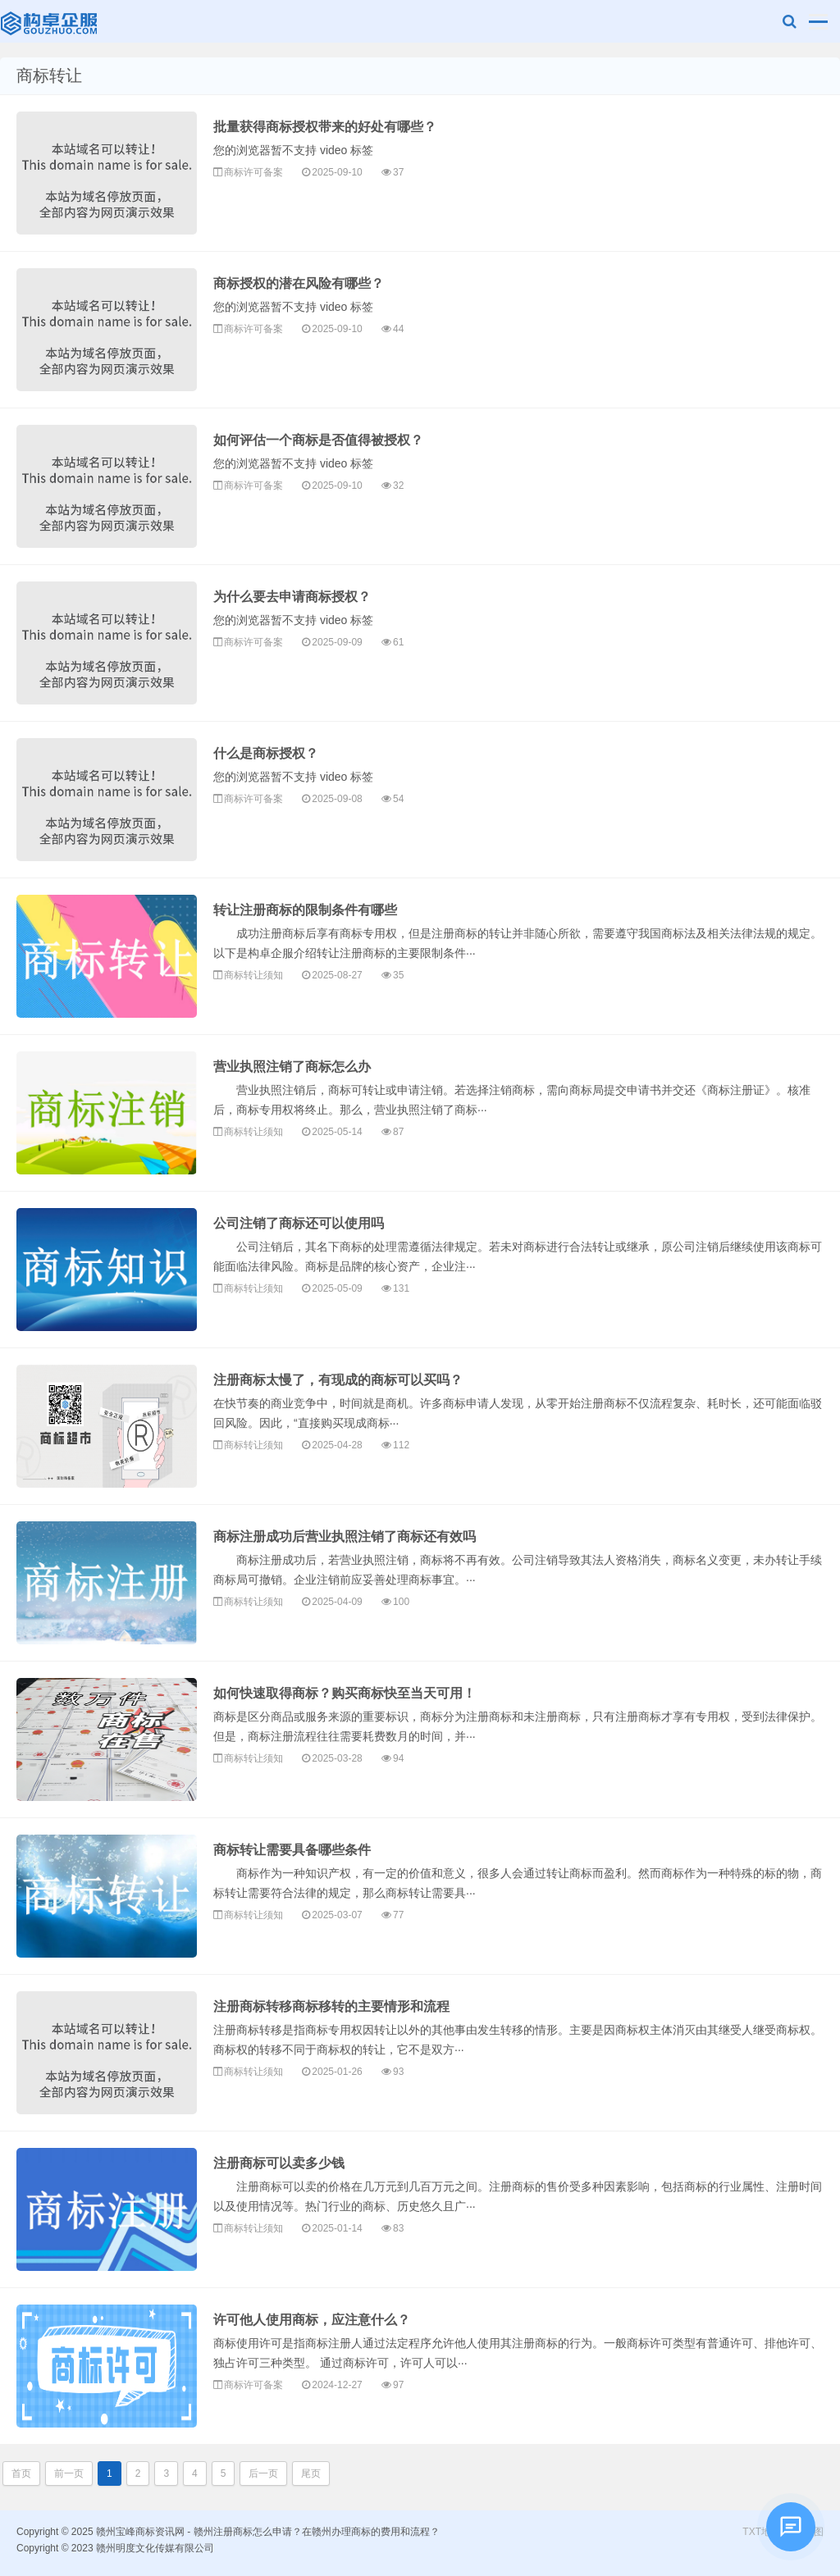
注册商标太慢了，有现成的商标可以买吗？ (338, 1380)
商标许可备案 (253, 172)
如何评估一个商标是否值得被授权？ (318, 440)
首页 (21, 2473)
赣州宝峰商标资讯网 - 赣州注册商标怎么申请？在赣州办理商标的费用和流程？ (50, 21)
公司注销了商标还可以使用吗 (298, 1223)
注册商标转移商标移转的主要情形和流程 (331, 2006)
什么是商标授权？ (265, 753)
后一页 (263, 2473)
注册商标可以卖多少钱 (279, 2163)
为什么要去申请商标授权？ (292, 597)
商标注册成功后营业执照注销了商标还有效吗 (344, 1536)
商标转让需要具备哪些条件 (292, 1850)
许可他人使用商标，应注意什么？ (311, 2320)
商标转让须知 (253, 975)
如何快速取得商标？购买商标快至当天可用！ (344, 1693)
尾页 (311, 2473)
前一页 (69, 2473)
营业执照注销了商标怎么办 (292, 1067)
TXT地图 (761, 2531)
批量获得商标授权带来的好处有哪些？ (324, 127)
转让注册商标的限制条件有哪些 (305, 910)
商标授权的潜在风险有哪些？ (298, 283)
